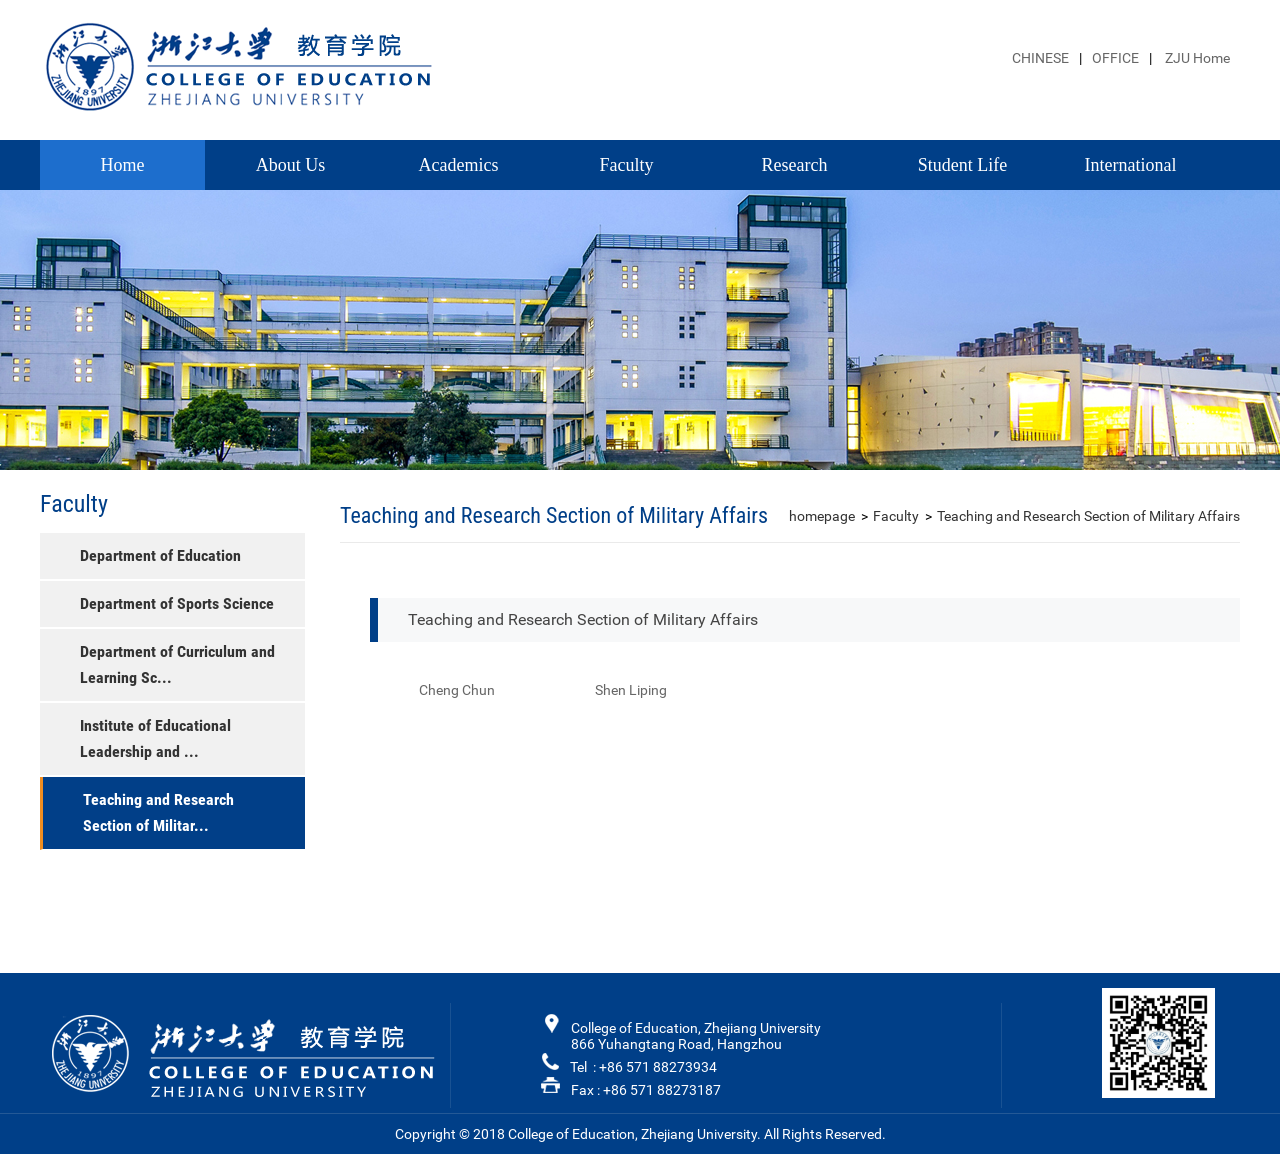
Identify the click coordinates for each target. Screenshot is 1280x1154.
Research (795, 165)
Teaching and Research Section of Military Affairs (1088, 516)
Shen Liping (631, 690)
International (1131, 165)
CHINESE (1040, 58)
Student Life (962, 165)
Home (123, 165)
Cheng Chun (457, 690)
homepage (822, 516)
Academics (459, 165)
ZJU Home (1196, 58)
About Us (291, 165)
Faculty (627, 165)
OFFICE (1115, 58)
